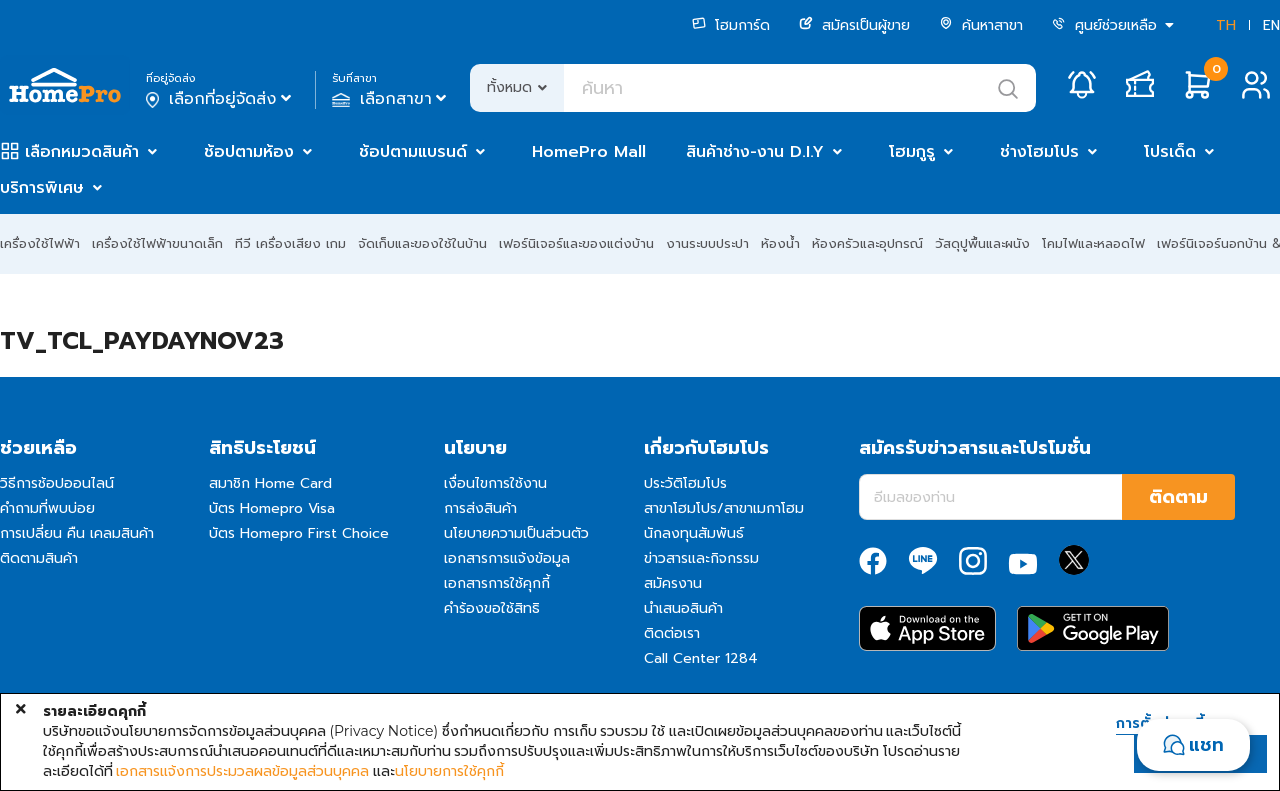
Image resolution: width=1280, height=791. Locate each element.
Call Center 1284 (701, 658)
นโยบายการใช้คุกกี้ (449, 771)
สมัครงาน (673, 583)
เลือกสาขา (391, 99)
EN (1271, 25)
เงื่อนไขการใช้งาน (495, 483)
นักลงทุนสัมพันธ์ (694, 533)
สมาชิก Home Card (270, 483)
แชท (1206, 745)
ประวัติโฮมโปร (685, 483)
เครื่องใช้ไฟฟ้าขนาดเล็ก (157, 243)
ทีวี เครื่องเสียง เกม (290, 243)
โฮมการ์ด (731, 25)
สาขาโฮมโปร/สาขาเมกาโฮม (724, 508)
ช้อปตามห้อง (249, 152)
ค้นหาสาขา (981, 25)
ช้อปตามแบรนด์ (413, 152)
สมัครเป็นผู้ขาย (854, 25)
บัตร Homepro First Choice (299, 533)
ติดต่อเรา (672, 633)
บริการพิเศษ (42, 188)
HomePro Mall (589, 152)
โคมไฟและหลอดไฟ (1093, 243)
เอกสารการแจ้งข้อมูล (507, 558)
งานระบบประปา (707, 243)
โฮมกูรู (912, 152)
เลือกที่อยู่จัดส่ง (220, 99)
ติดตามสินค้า (39, 558)
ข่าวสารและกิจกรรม (701, 558)
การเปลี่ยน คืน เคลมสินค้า (77, 533)
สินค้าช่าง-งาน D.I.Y (755, 152)
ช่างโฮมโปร (1039, 152)
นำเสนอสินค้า (683, 608)
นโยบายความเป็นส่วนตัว (516, 533)
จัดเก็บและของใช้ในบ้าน (422, 243)
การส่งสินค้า (480, 508)
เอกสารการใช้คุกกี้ (497, 583)
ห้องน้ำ (780, 243)
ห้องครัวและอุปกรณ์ (867, 243)
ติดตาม (1178, 497)
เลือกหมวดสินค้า (82, 152)
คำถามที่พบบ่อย (47, 508)
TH (1226, 25)
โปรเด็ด (1170, 152)
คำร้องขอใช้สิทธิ (492, 608)
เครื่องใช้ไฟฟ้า (40, 243)
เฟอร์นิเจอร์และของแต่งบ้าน (576, 243)
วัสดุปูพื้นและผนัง (982, 243)
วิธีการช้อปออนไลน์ (57, 483)
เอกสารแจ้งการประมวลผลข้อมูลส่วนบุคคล (242, 771)
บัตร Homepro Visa (272, 508)
